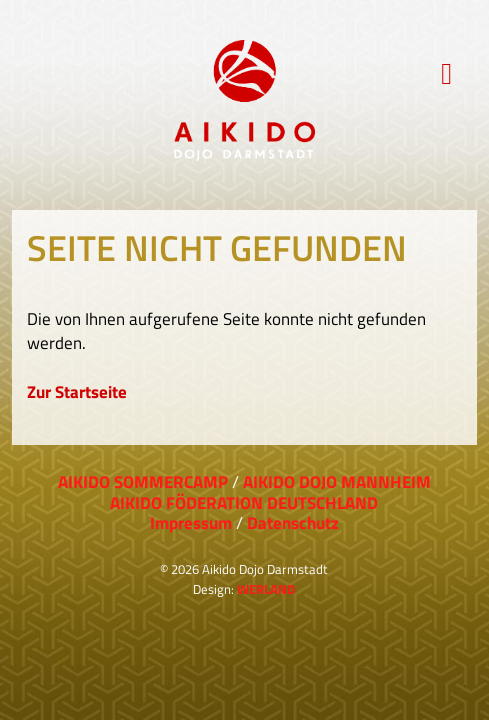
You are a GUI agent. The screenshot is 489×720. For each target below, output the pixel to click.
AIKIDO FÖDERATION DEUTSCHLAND (244, 503)
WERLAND (266, 589)
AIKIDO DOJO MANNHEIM (337, 482)
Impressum (191, 523)
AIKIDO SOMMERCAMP (143, 482)
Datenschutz (293, 523)
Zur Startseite (77, 392)
